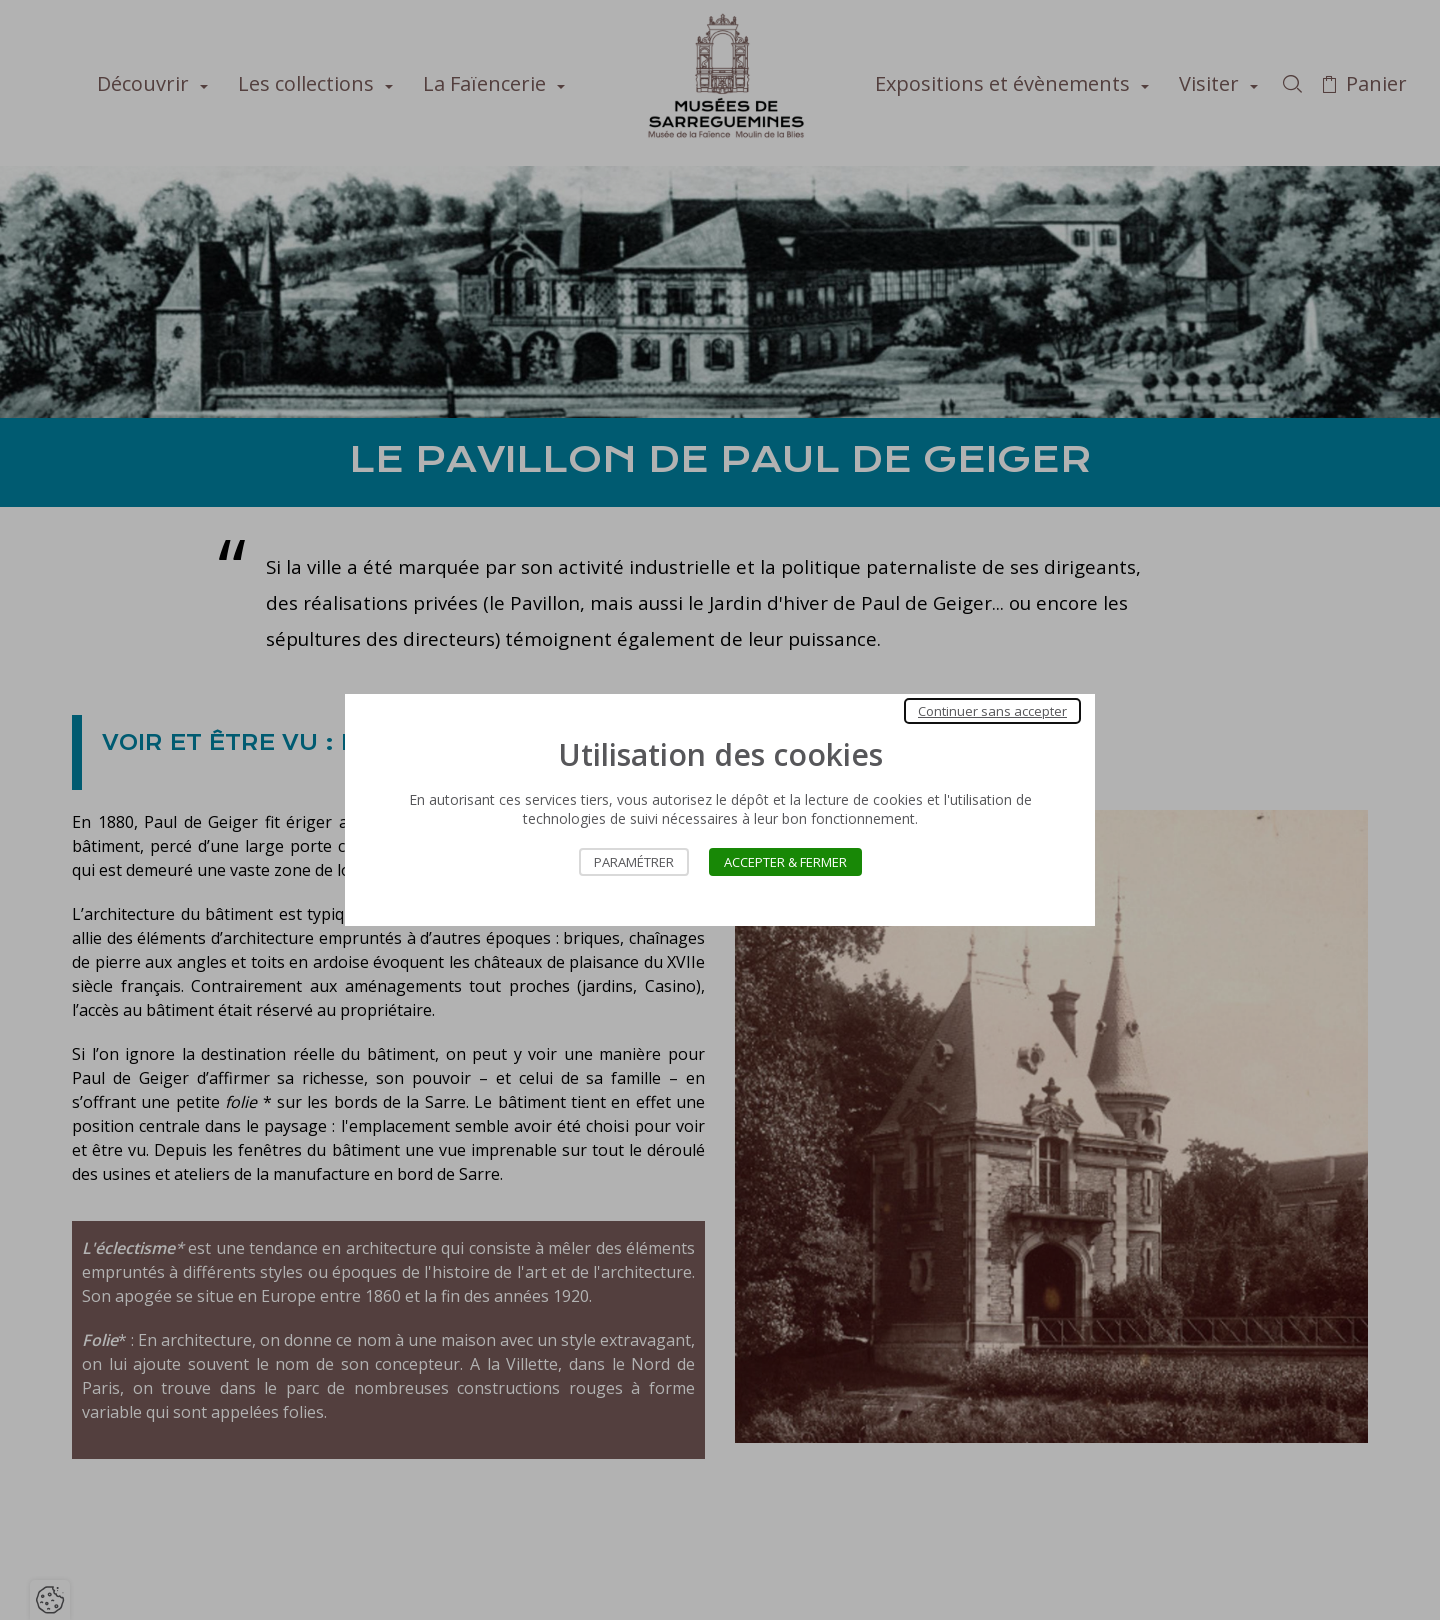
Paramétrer (634, 862)
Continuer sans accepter (992, 711)
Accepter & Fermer (785, 862)
